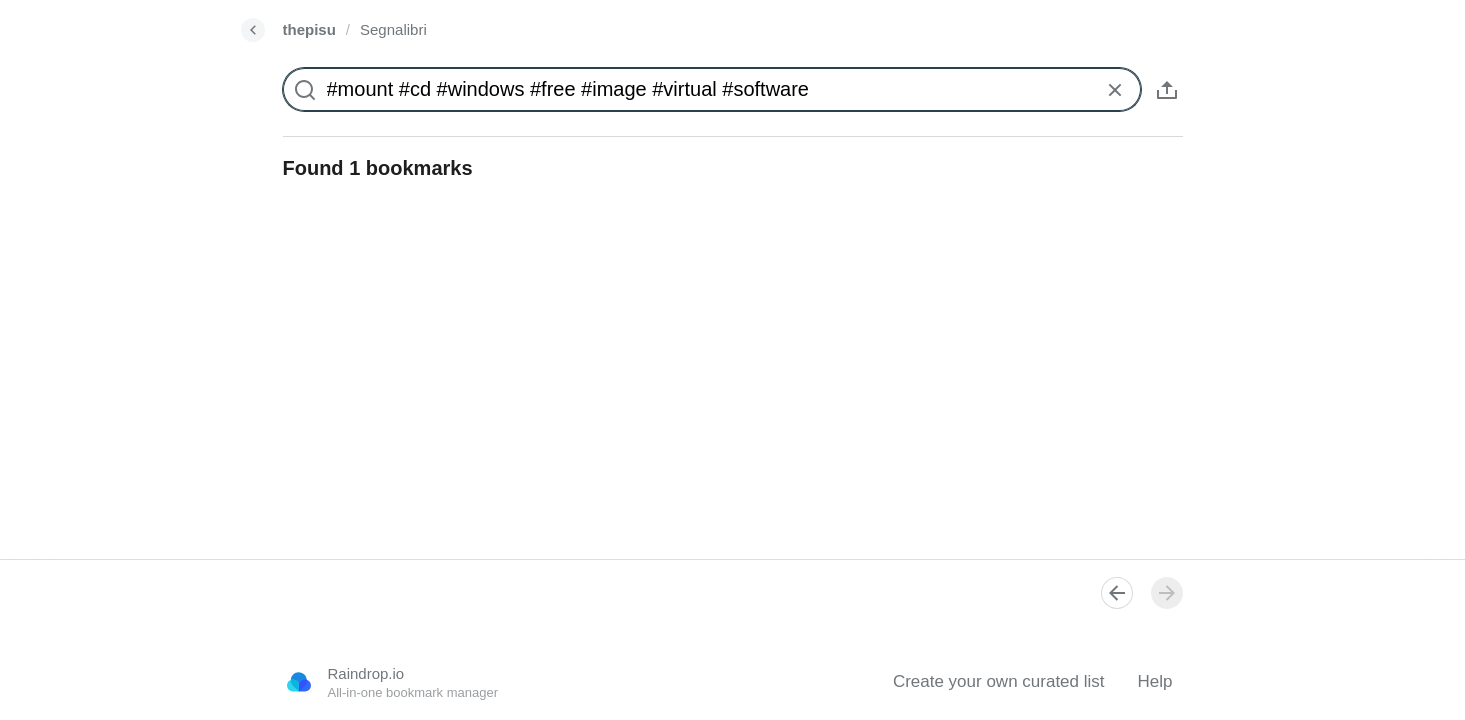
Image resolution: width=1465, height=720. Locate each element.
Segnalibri (393, 29)
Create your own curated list (999, 681)
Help (1155, 681)
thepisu (309, 29)
